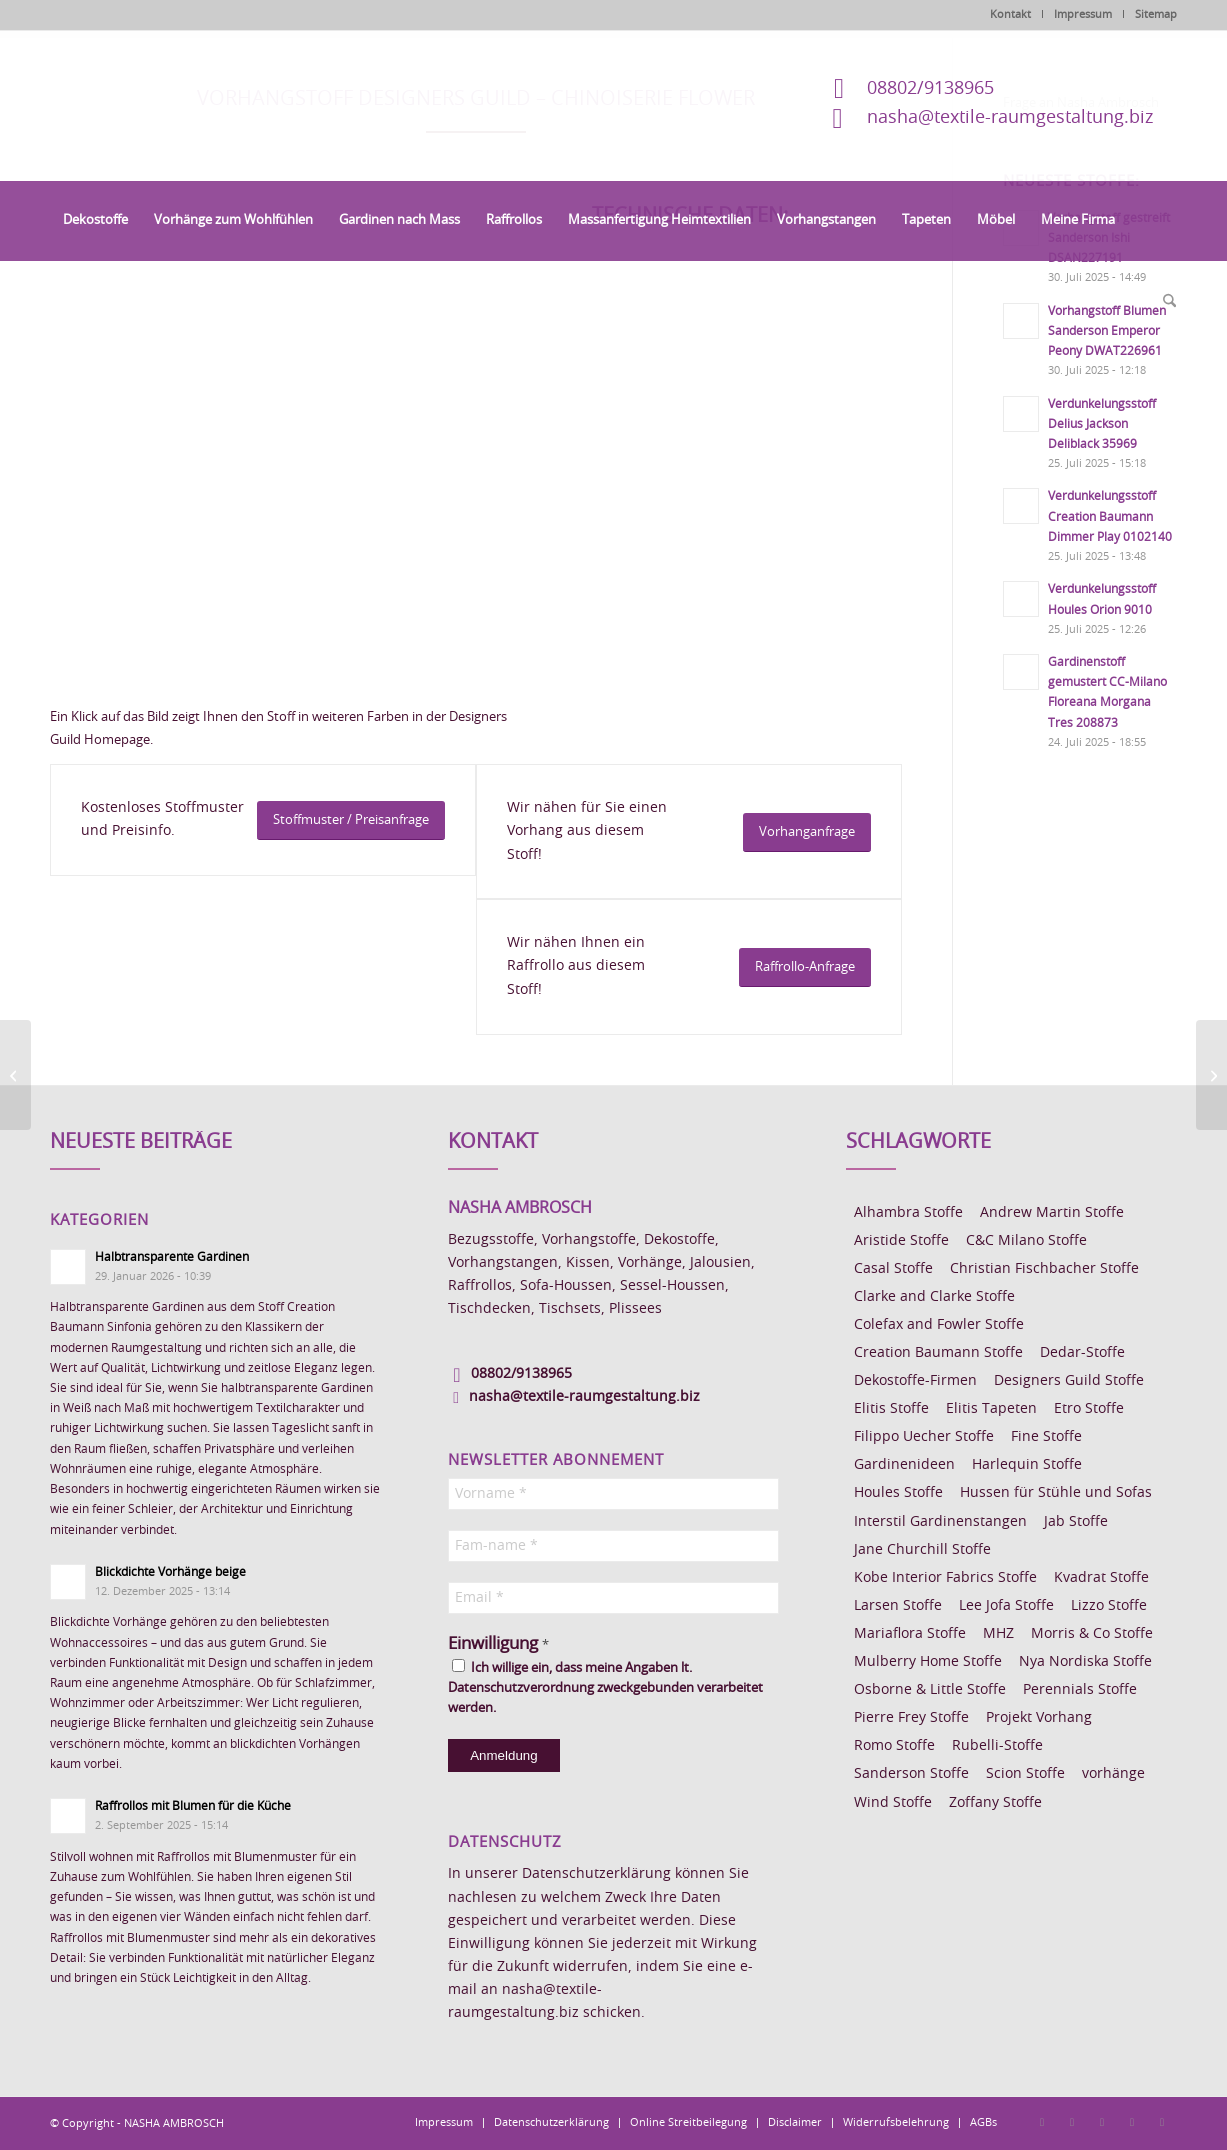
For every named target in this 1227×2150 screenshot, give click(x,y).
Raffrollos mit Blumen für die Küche (193, 1806)
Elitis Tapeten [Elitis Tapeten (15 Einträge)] (991, 1409)
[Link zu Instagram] (1072, 2122)
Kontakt (1010, 14)
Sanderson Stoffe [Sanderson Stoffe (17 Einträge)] (911, 1774)
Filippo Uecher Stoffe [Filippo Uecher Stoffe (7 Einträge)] (924, 1437)
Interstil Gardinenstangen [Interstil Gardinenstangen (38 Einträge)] (940, 1522)
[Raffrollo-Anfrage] (805, 967)
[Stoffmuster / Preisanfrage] (351, 820)
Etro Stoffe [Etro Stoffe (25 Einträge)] (1089, 1409)
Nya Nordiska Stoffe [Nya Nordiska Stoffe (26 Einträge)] (1085, 1662)
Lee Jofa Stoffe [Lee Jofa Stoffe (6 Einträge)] (1006, 1606)
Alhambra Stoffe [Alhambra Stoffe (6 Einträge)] (908, 1213)
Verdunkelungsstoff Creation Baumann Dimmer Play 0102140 (1110, 516)
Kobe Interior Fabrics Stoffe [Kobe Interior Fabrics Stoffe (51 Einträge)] (945, 1578)
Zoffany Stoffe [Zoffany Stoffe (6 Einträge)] (995, 1803)
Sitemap (1156, 14)
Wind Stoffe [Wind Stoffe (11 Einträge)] (893, 1803)
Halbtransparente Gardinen (172, 1257)
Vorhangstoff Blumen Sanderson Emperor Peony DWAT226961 (1107, 331)
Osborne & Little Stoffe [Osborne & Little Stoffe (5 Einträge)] (930, 1690)
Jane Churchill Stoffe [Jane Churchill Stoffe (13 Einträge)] (922, 1550)
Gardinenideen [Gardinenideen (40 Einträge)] (904, 1465)
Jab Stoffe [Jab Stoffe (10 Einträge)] (1076, 1522)
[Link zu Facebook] (1042, 2122)
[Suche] (1163, 302)
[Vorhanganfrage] (807, 832)
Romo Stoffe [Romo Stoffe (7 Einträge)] (894, 1746)
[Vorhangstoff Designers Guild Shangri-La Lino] (1211, 1075)
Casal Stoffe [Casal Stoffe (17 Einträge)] (893, 1269)
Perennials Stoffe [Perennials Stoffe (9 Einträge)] (1080, 1690)
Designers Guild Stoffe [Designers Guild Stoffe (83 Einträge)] (1069, 1381)
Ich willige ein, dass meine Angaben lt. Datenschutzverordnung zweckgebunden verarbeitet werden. (605, 1687)
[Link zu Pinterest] (1102, 2122)
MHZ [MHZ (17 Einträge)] (998, 1634)
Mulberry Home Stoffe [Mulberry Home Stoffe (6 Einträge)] (928, 1662)
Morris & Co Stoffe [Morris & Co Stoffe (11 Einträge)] (1092, 1634)
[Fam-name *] (613, 1546)
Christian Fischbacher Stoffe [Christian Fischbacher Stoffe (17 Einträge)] (1044, 1269)
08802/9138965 (930, 89)
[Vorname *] (613, 1494)
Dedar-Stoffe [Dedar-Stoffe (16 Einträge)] (1082, 1353)
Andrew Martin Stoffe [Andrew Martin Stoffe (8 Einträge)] (1052, 1213)
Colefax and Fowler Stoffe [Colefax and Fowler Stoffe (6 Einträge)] (939, 1325)
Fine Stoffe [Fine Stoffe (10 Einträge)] (1046, 1437)
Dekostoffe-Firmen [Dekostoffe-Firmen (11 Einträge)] (915, 1381)
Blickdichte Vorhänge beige (170, 1572)
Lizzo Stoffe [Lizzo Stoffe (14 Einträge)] (1109, 1606)
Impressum (1083, 14)
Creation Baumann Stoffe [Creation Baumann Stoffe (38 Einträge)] (938, 1353)
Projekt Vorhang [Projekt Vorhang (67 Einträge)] (1039, 1718)
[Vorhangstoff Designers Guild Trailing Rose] (15, 1075)
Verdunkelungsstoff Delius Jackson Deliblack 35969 (1102, 424)
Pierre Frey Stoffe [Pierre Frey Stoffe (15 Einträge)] (911, 1718)
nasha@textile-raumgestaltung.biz (1010, 118)
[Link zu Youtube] (1162, 2122)
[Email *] (613, 1598)
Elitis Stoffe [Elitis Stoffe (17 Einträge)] (891, 1409)
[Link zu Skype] (1132, 2122)
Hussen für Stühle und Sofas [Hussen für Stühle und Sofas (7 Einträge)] (1056, 1493)
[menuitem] (95, 221)
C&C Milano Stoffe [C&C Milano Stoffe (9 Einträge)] (1026, 1241)
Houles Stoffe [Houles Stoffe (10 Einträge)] (898, 1493)
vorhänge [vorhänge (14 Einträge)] (1113, 1774)
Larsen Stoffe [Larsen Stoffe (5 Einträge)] (898, 1606)
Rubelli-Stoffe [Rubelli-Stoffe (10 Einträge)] (997, 1746)
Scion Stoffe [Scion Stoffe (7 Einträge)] (1025, 1774)
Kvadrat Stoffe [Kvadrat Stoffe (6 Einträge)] (1101, 1578)
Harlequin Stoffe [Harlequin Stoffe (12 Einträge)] (1027, 1465)
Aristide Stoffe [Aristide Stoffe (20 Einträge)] (901, 1241)
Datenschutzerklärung (596, 1874)
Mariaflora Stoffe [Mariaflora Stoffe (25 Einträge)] (910, 1634)
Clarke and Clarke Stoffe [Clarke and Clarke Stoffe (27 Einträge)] (934, 1297)
